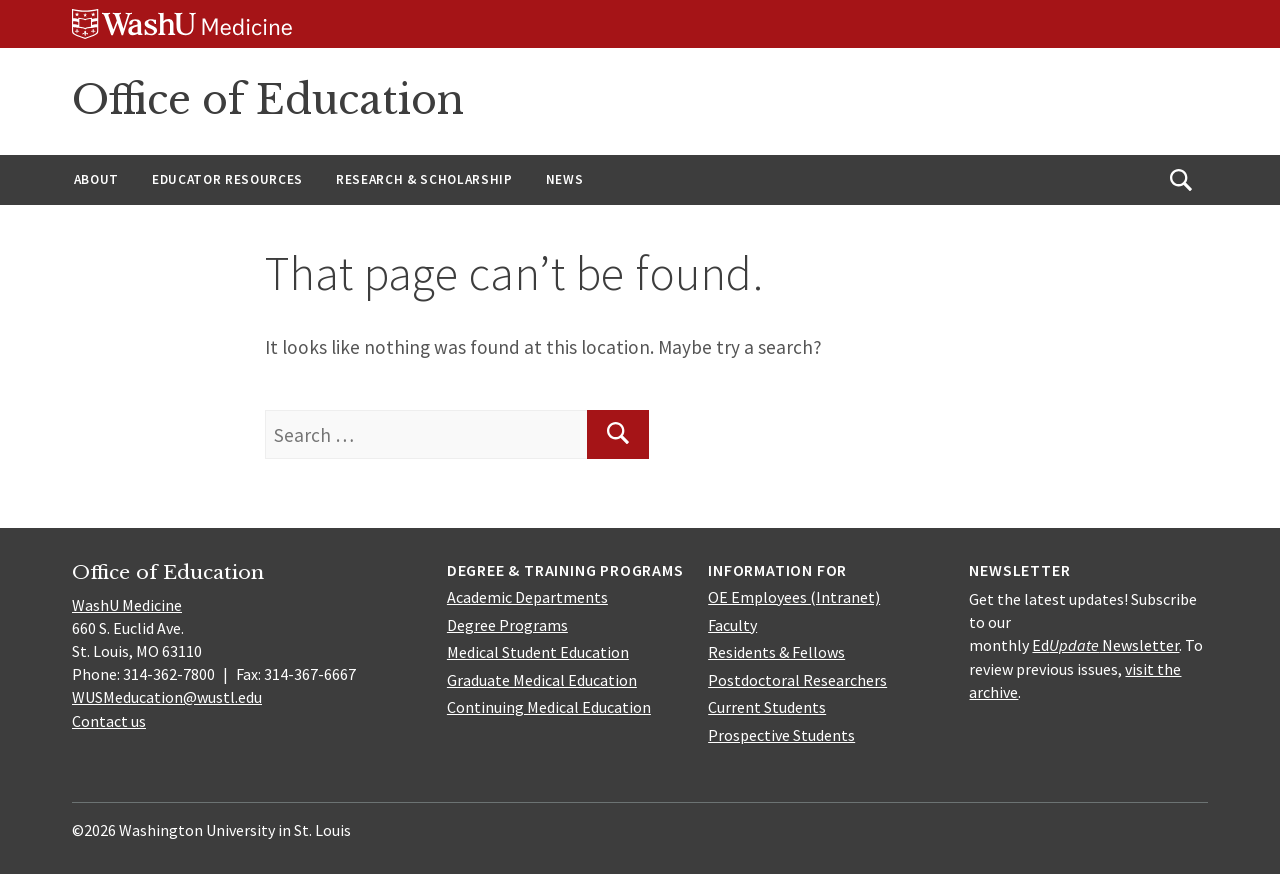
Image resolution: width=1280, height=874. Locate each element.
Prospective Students (781, 735)
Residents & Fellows (776, 652)
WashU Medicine (127, 605)
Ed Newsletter (1105, 645)
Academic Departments (527, 597)
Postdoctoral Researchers (797, 680)
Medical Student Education (538, 652)
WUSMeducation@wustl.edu (167, 697)
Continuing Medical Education (549, 707)
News (565, 179)
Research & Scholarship (424, 179)
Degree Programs (507, 625)
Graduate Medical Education (542, 680)
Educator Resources (227, 179)
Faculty (732, 625)
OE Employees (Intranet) (794, 597)
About (96, 179)
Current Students (767, 707)
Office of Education (268, 100)
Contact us (109, 721)
